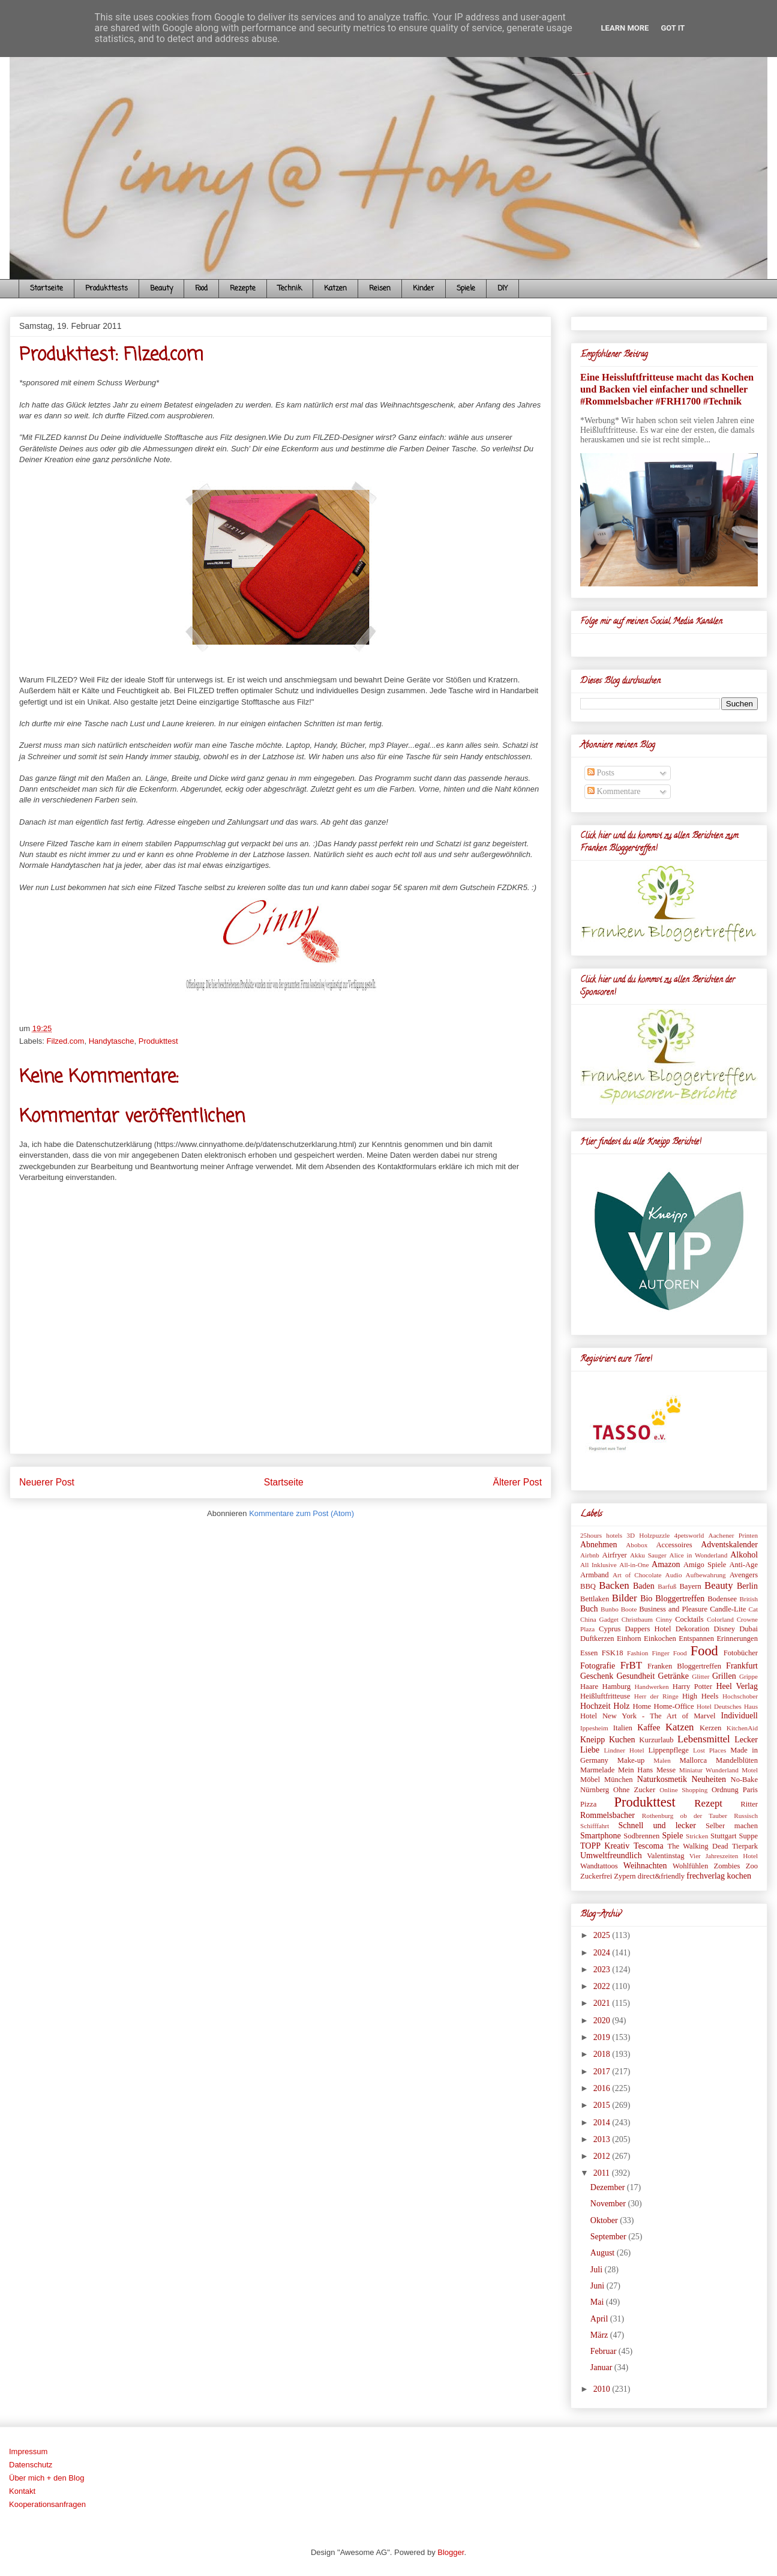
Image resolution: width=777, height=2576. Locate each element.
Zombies (726, 1866)
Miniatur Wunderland (709, 1770)
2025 (603, 1935)
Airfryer (614, 1555)
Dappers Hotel (648, 1629)
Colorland (720, 1619)
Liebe (589, 1749)
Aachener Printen (733, 1535)
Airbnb (589, 1555)
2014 (603, 2122)
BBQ (588, 1586)
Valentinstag (665, 1856)
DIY (502, 288)
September (609, 2236)
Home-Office (674, 1706)
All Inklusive (598, 1564)
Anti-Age (743, 1564)
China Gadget (599, 1619)
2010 (603, 2389)
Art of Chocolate (637, 1574)
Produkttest (158, 1041)
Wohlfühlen (690, 1866)
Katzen (335, 288)
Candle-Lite (728, 1609)
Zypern (624, 1876)
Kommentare (614, 791)
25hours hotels (601, 1535)
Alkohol (744, 1554)
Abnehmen (598, 1544)
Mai (598, 2302)
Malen (662, 1760)
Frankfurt (742, 1665)
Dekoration (693, 1629)
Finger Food (669, 1653)
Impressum (28, 2451)
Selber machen (732, 1826)
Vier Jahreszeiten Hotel (723, 1855)
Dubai (748, 1629)
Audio (673, 1574)
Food (201, 288)
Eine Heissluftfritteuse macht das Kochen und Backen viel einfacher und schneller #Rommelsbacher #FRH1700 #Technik (667, 389)
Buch (589, 1608)
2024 (603, 1952)
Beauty (161, 288)
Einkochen (660, 1638)
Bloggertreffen (679, 1598)
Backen (614, 1585)
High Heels (700, 1696)
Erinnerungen (737, 1638)
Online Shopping (683, 1789)
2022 (603, 1986)
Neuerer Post (46, 1482)
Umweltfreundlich (611, 1855)
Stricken (697, 1836)
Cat (753, 1609)
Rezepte (243, 288)
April (600, 2318)
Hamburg (616, 1686)
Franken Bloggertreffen (684, 1666)
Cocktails (689, 1619)
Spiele (466, 288)
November (609, 2203)
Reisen (380, 288)
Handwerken (652, 1686)
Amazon (666, 1564)
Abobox (636, 1544)
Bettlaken (594, 1599)
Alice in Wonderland (699, 1555)
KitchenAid (742, 1728)
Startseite (46, 288)
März (600, 2335)
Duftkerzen (597, 1638)
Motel (750, 1770)
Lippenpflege (669, 1750)
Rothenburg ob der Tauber (684, 1815)
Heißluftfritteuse (605, 1696)
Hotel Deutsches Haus (727, 1706)
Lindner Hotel (624, 1750)
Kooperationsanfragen (47, 2504)
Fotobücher (741, 1653)
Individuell (739, 1715)
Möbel (590, 1779)
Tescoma (649, 1845)
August (603, 2252)
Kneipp (592, 1739)
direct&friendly (661, 1876)
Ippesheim (594, 1728)
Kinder (423, 288)
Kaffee (648, 1727)
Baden (644, 1585)
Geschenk (596, 1676)
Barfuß (667, 1586)
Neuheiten (709, 1779)
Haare (589, 1686)
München (618, 1779)
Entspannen (696, 1638)
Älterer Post (517, 1482)
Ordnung (725, 1790)
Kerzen (710, 1728)
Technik (290, 288)
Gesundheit (636, 1676)
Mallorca (693, 1760)
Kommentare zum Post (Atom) (301, 1513)
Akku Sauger (648, 1555)
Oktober (605, 2220)
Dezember (608, 2187)
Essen (589, 1653)
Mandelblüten (737, 1760)
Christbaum (637, 1619)
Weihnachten (645, 1865)
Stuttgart (723, 1836)
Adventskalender (729, 1544)
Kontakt (22, 2491)
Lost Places (709, 1750)
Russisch (746, 1815)
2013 (603, 2139)
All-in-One (634, 1564)
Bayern (690, 1586)
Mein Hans (635, 1770)
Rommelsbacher (607, 1815)
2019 (603, 2037)
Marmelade (597, 1770)
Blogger (450, 2552)
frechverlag (705, 1875)
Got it (673, 27)
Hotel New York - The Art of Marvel (648, 1716)
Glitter (700, 1676)
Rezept (708, 1803)
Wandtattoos (599, 1866)
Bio (646, 1598)
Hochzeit (595, 1706)
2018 (603, 2054)
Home (641, 1706)
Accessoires (674, 1545)
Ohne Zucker (634, 1790)
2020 (603, 2020)
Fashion (637, 1653)
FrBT (631, 1665)
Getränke (673, 1676)
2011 (602, 2172)
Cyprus (609, 1629)
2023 (603, 1969)
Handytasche (111, 1041)
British (749, 1598)
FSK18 (612, 1653)
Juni (598, 2285)
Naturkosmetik (662, 1779)
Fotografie (597, 1665)
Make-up (630, 1760)
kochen (739, 1875)
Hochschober (740, 1696)
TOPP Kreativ (604, 1845)
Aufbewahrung (706, 1574)
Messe (666, 1770)
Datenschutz (30, 2464)
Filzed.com (66, 1041)
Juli (597, 2269)
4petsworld (689, 1535)
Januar (602, 2367)
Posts (600, 772)
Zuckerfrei (596, 1876)
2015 (603, 2105)
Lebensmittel (703, 1739)
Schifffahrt (594, 1825)
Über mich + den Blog (46, 2477)
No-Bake (744, 1779)
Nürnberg (594, 1790)
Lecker (746, 1739)
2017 (603, 2071)
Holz (621, 1706)
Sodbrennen (641, 1836)
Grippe (748, 1676)
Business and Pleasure (673, 1609)
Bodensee (722, 1599)
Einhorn (629, 1638)
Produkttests (106, 288)
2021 (603, 2003)
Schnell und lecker (656, 1825)
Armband (594, 1575)
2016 (603, 2088)
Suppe (748, 1836)
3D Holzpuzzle (648, 1535)
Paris (750, 1790)
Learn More (625, 27)
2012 (603, 2156)
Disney (724, 1629)
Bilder (624, 1598)
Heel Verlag (737, 1686)
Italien (622, 1728)
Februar (604, 2351)
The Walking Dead (697, 1846)
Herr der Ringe (656, 1696)
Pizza (588, 1804)
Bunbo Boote (619, 1609)
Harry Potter (692, 1686)
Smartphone (600, 1835)
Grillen (724, 1676)
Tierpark (745, 1846)
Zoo (752, 1866)
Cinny (664, 1619)
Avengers (744, 1575)
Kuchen (622, 1739)
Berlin (747, 1585)
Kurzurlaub (656, 1740)
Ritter (749, 1804)
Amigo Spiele (705, 1564)
